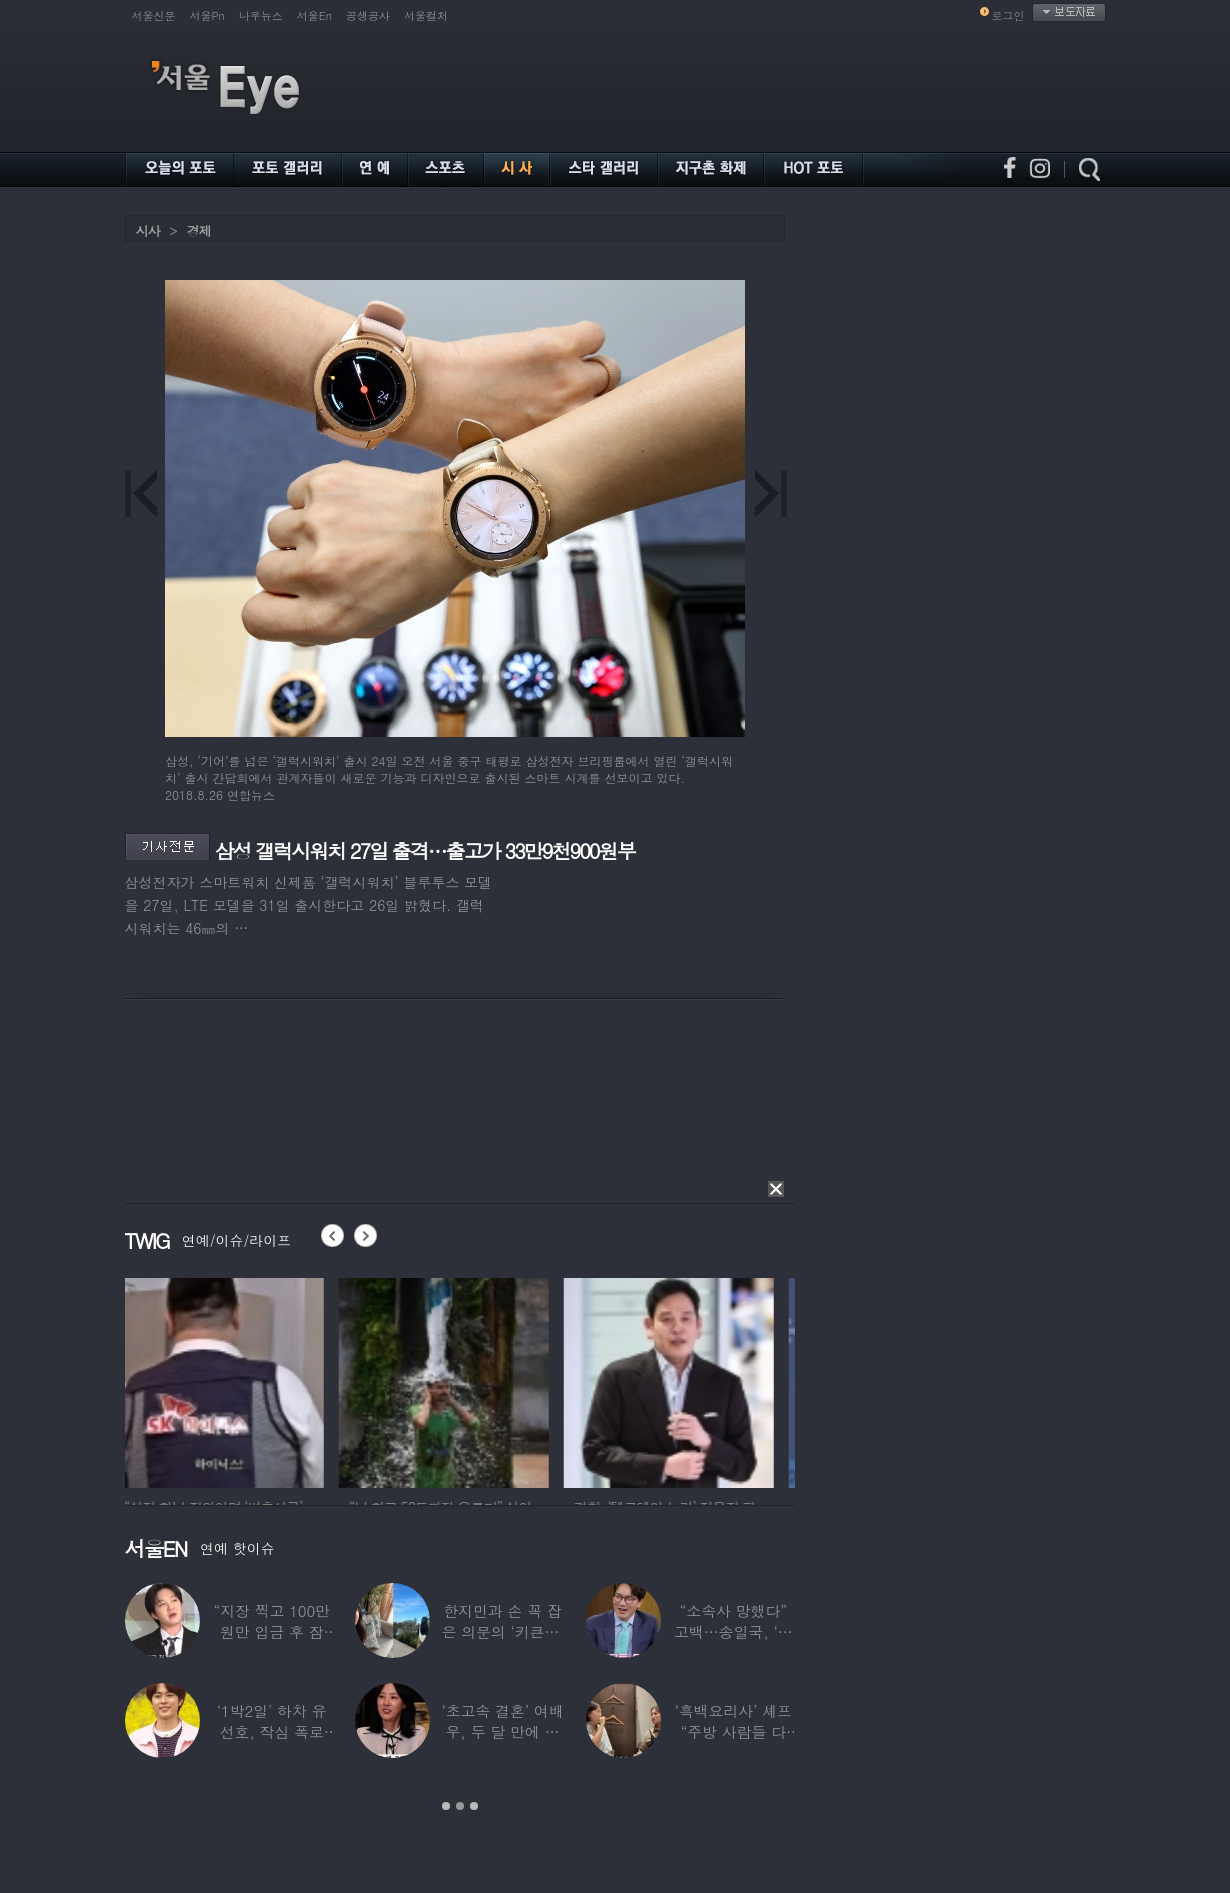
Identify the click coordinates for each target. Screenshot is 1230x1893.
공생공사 (368, 15)
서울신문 (154, 15)
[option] (230, 1380)
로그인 (1008, 15)
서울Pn (207, 15)
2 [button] (460, 1806)
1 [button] (446, 1806)
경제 (199, 230)
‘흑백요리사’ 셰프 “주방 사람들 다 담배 (732, 1731)
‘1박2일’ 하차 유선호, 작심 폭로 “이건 (271, 1731)
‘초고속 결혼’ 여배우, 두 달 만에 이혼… (502, 1731)
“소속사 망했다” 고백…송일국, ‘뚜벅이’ (733, 1631)
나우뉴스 (261, 15)
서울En (314, 15)
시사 (148, 230)
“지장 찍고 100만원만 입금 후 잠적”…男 (271, 1631)
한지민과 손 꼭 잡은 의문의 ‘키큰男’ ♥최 (502, 1631)
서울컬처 (426, 15)
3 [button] (474, 1806)
